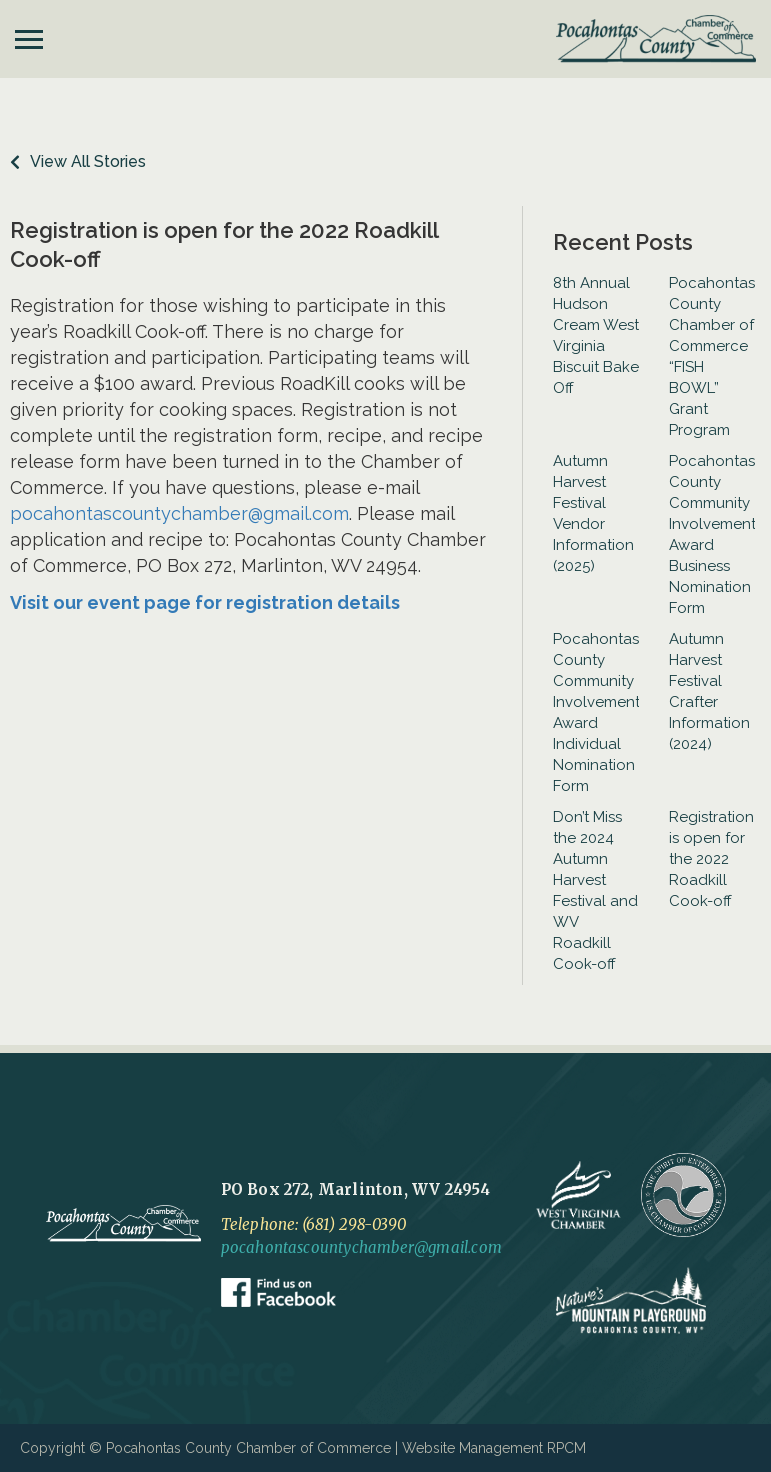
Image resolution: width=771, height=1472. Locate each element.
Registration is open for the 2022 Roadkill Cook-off (711, 859)
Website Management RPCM (494, 1448)
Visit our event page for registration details (205, 602)
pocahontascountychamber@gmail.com (179, 513)
